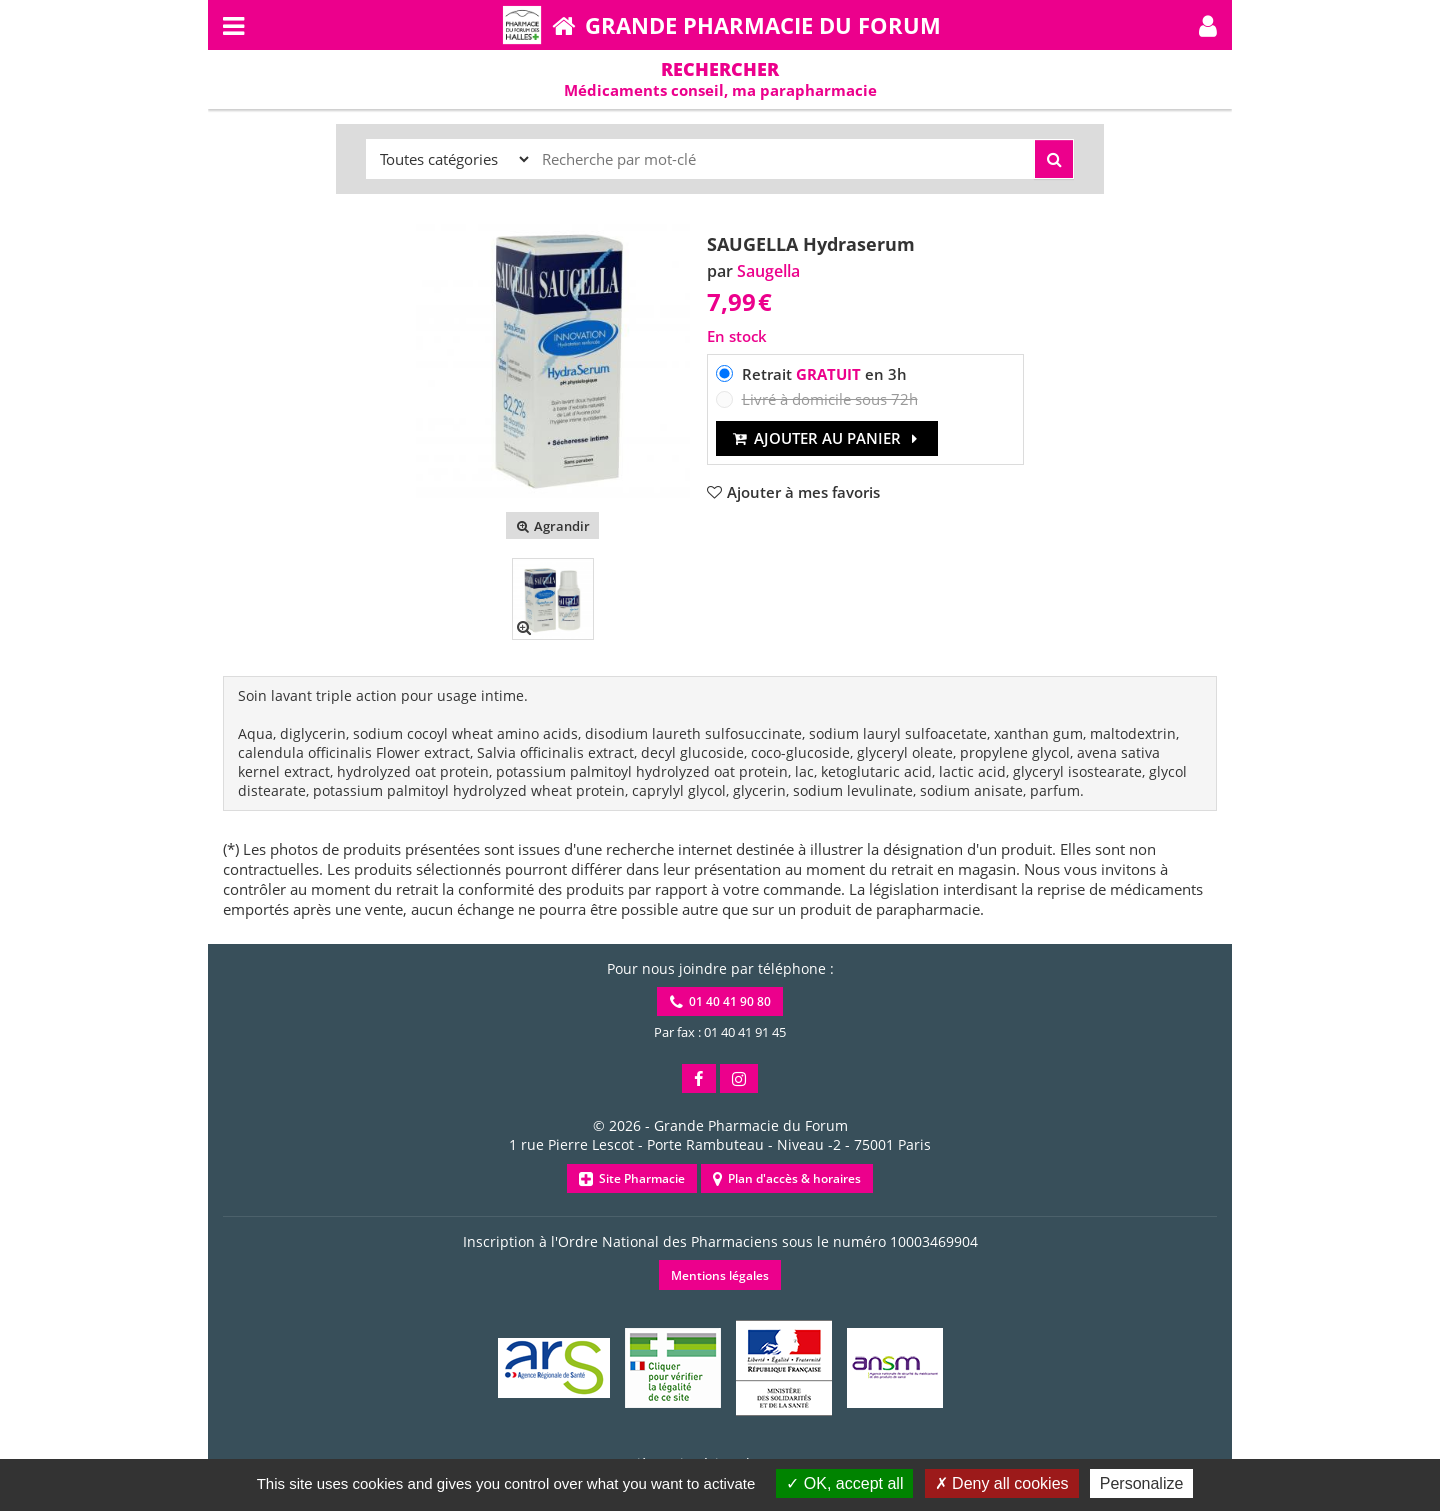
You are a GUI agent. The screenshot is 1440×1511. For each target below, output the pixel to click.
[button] (1208, 25)
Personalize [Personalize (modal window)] (1142, 1483)
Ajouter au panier (827, 438)
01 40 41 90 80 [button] (720, 1001)
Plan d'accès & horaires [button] (787, 1178)
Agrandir (552, 526)
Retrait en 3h (824, 374)
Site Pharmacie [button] (632, 1178)
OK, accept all (844, 1483)
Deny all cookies (1002, 1483)
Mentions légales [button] (720, 1275)
